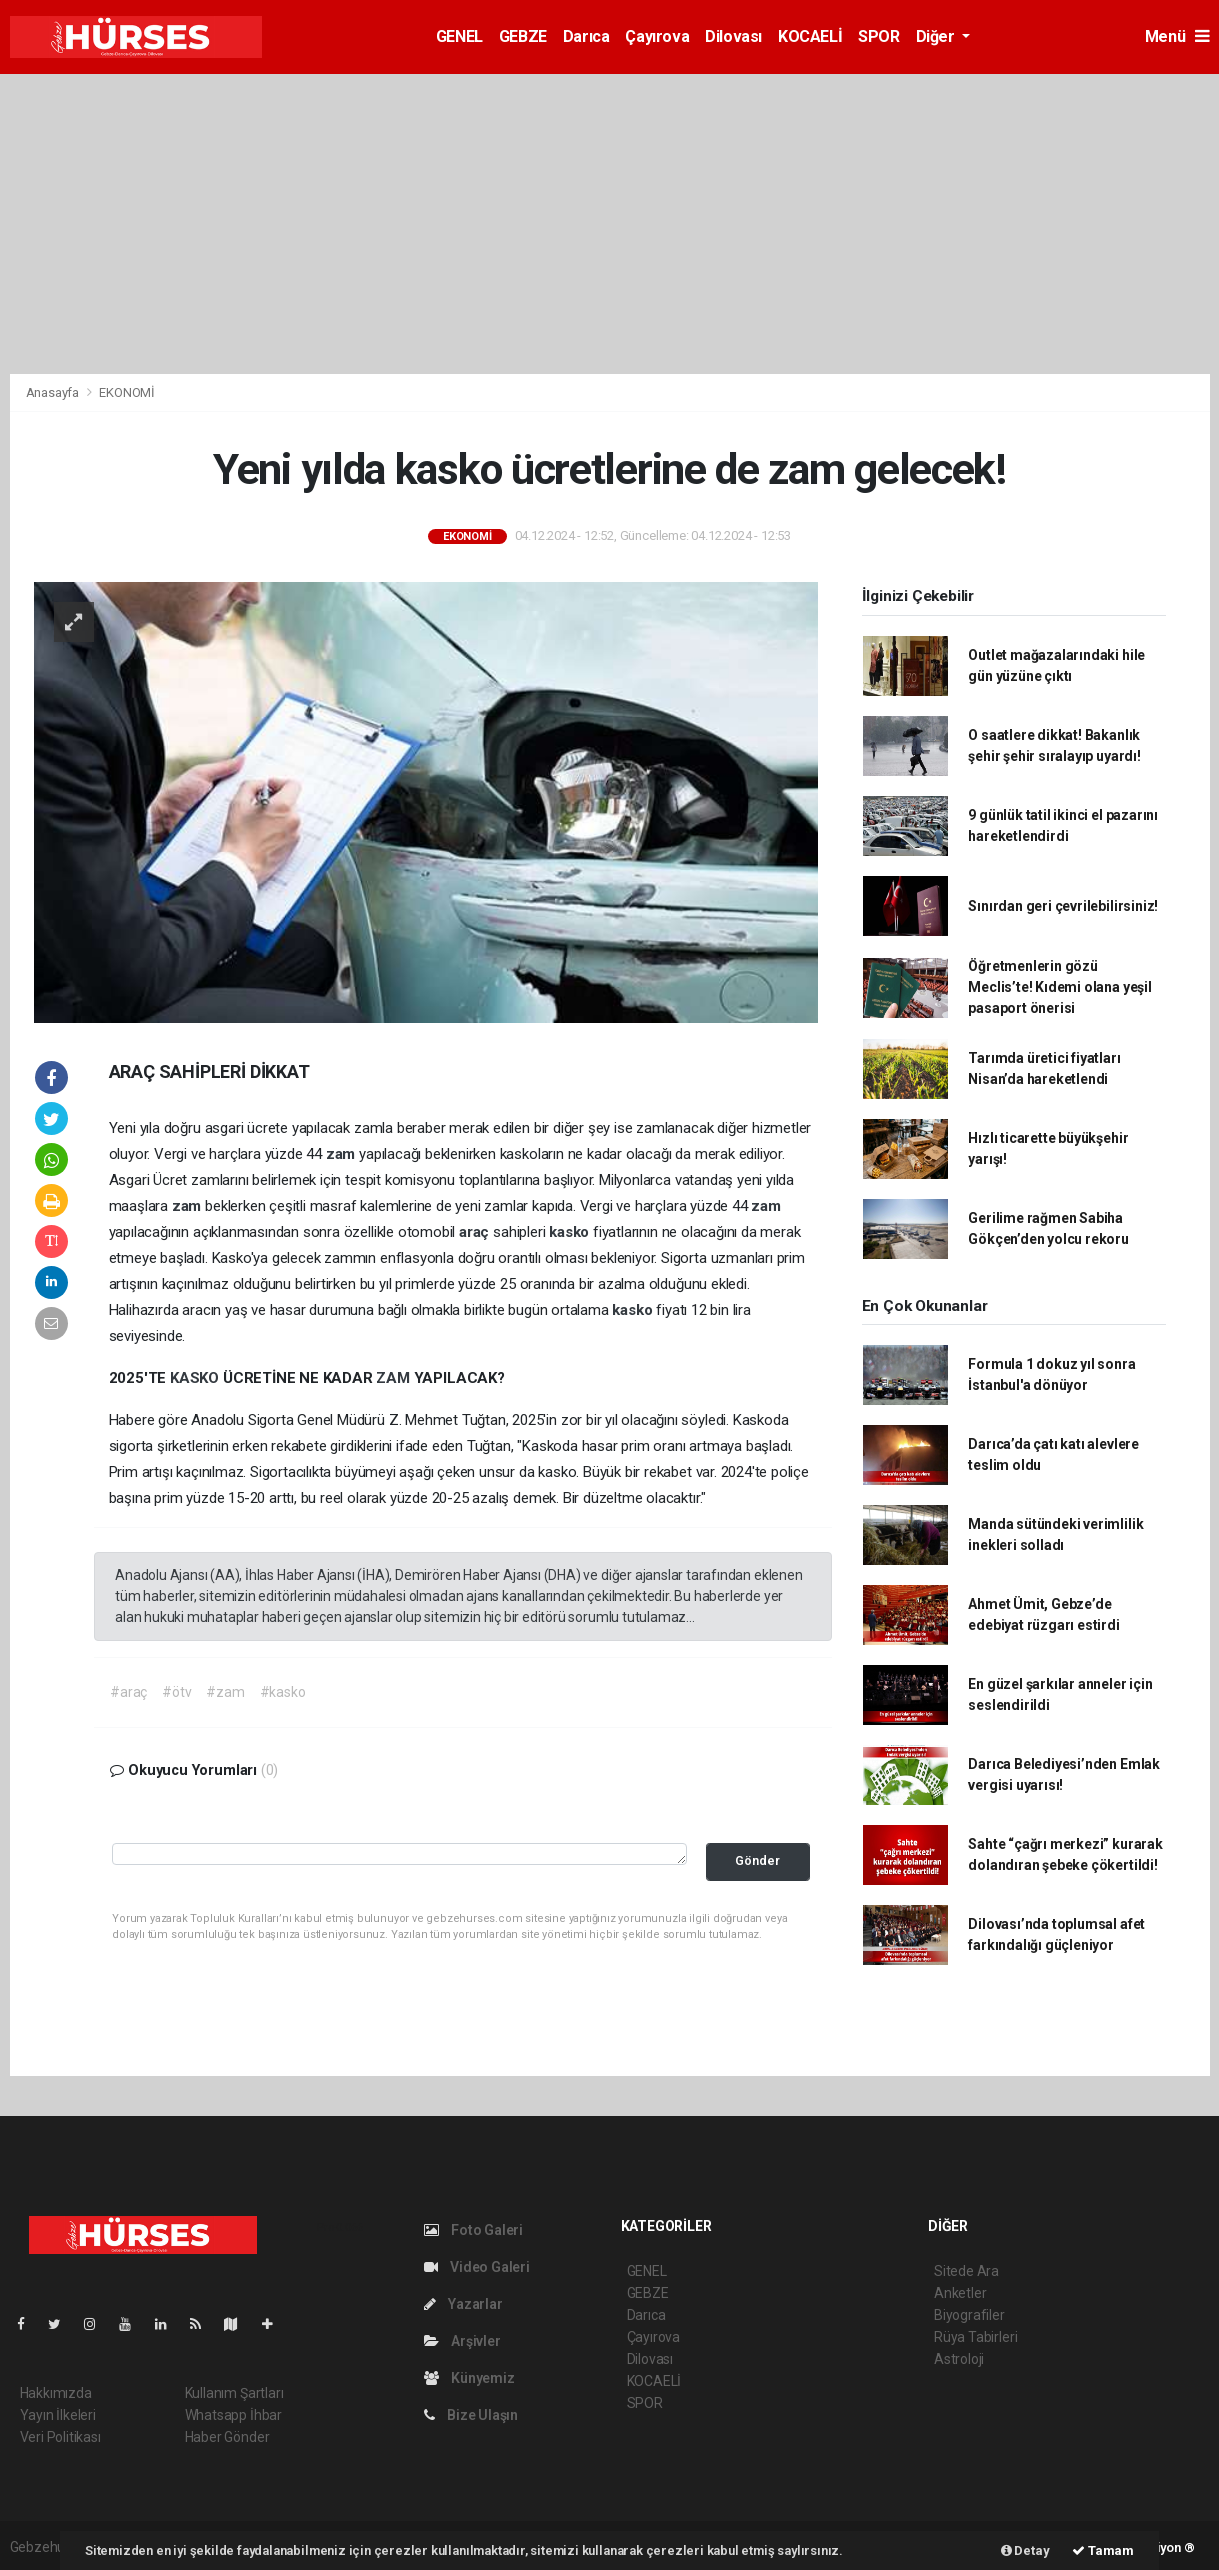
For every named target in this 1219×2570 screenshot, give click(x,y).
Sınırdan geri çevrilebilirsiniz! (1063, 906)
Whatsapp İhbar (233, 2415)
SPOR (878, 36)
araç (476, 1232)
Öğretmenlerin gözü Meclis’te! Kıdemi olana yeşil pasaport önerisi (1059, 987)
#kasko (283, 1692)
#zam (225, 1692)
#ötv (176, 1692)
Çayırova (657, 36)
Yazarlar (463, 2304)
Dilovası (733, 36)
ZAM (394, 1378)
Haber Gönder (227, 2437)
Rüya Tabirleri (975, 2337)
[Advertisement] (610, 224)
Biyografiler (969, 2315)
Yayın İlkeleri (58, 2415)
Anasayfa (54, 392)
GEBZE (523, 36)
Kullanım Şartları (234, 2393)
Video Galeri (477, 2267)
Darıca (586, 36)
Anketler (960, 2293)
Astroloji (959, 2359)
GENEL (459, 36)
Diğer (937, 36)
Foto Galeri (474, 2230)
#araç (128, 1692)
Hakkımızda (56, 2393)
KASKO (196, 1378)
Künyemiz (469, 2378)
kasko (571, 1232)
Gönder (757, 1860)
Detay (1025, 2550)
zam (342, 1154)
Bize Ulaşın (471, 2415)
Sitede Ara (966, 2271)
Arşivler (462, 2341)
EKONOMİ (127, 392)
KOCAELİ (810, 36)
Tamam (1103, 2550)
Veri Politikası (60, 2437)
